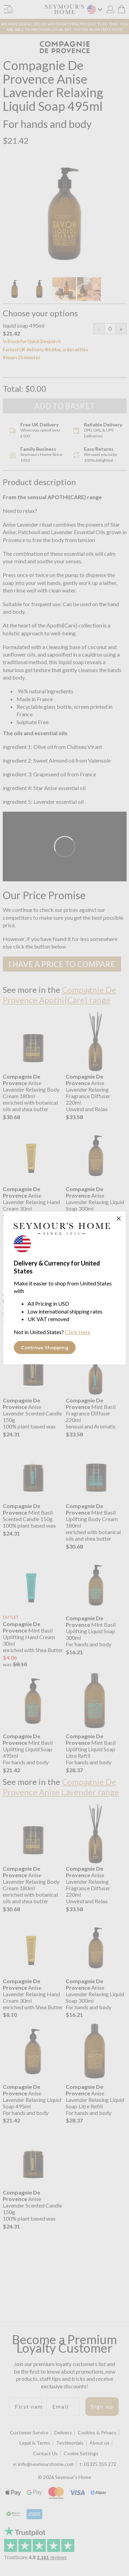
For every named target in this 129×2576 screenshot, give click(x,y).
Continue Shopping (44, 1347)
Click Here (77, 1332)
